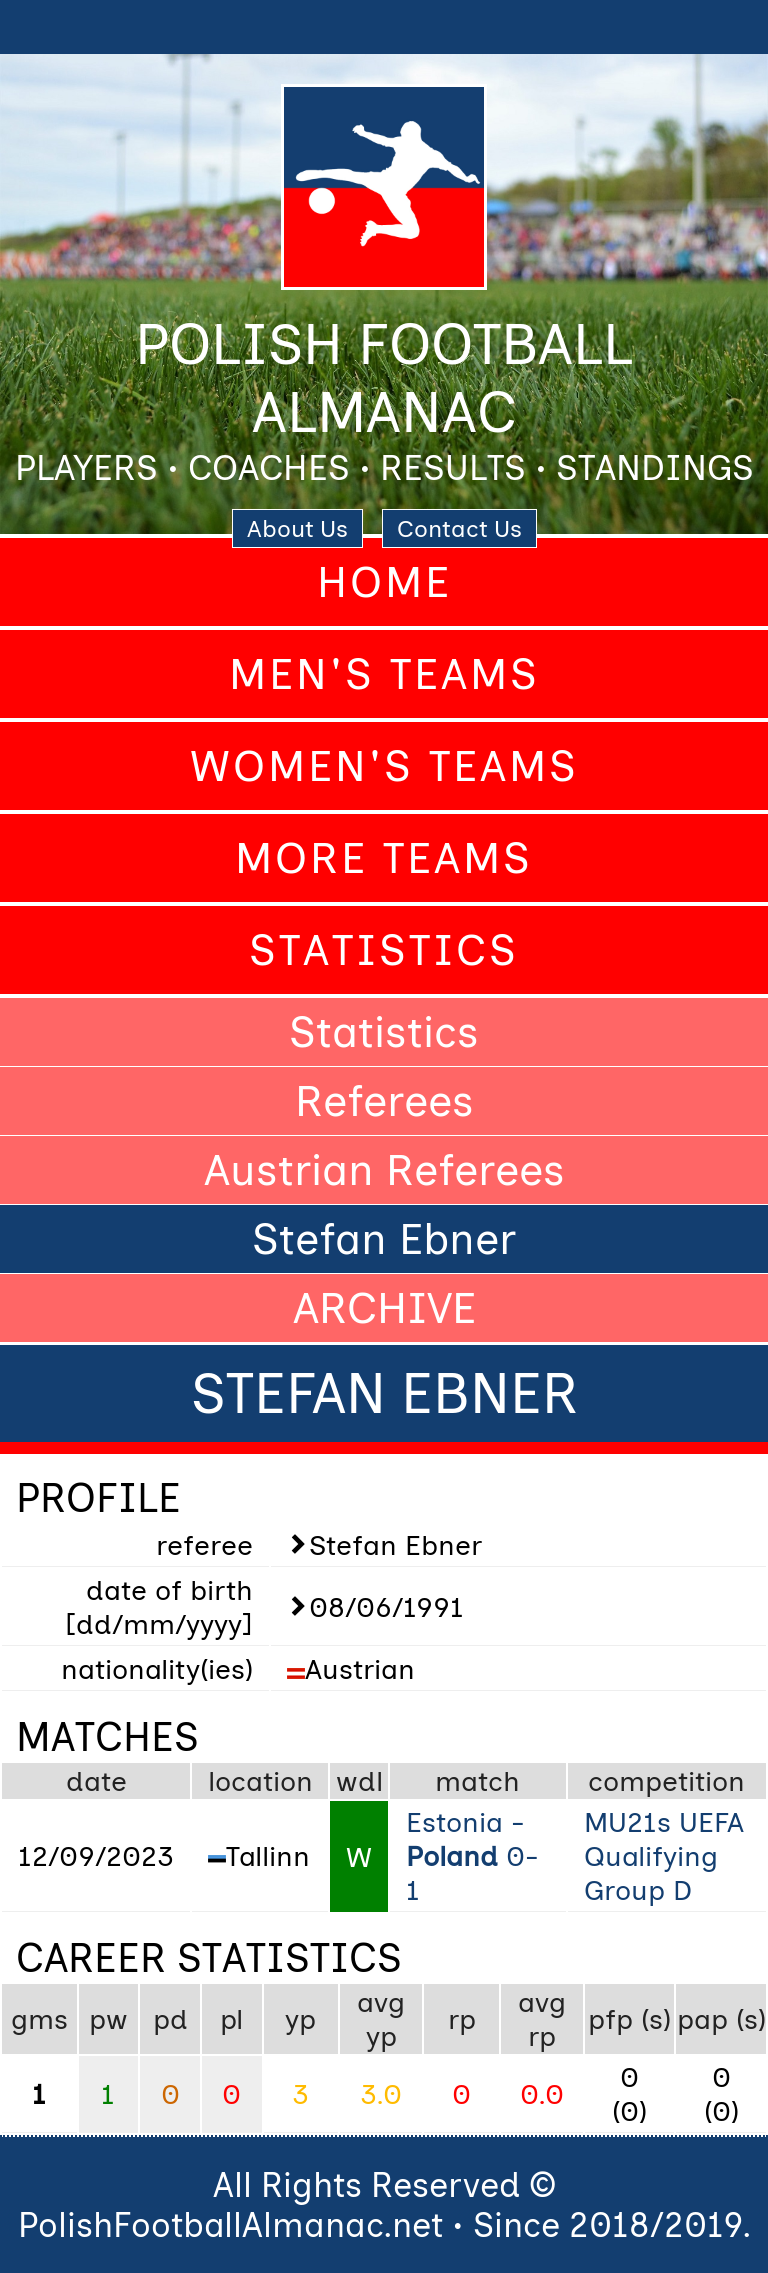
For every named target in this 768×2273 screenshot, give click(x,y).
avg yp (381, 2019)
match (477, 1781)
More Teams (384, 858)
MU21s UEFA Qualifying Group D (664, 1856)
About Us (297, 528)
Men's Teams (384, 674)
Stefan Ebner (384, 1239)
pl (231, 2019)
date (96, 1781)
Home (384, 582)
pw (108, 2019)
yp (300, 2019)
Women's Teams (384, 766)
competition (666, 1781)
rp (462, 2019)
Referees (384, 1101)
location (260, 1781)
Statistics (384, 950)
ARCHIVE (384, 1308)
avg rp (542, 2019)
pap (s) (721, 2019)
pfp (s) (629, 2019)
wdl (359, 1781)
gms (39, 2019)
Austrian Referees (384, 1170)
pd (170, 2019)
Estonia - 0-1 (472, 1856)
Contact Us (459, 528)
